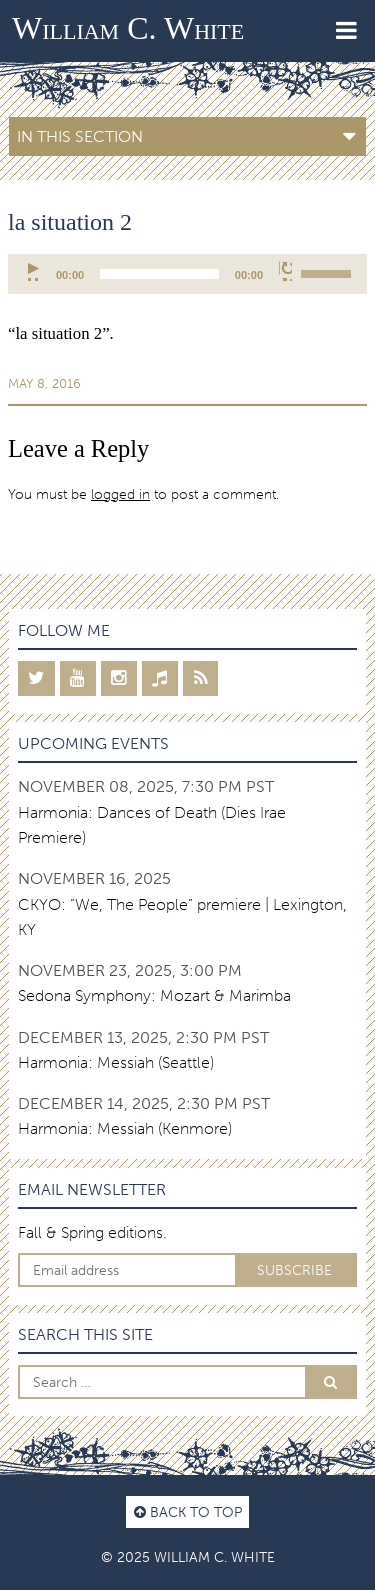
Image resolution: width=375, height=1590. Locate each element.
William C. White (128, 28)
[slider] (159, 274)
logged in (120, 494)
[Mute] (285, 271)
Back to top (188, 1512)
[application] (187, 274)
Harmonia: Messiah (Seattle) (116, 1062)
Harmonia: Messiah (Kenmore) (125, 1128)
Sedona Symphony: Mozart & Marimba (154, 995)
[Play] (34, 271)
